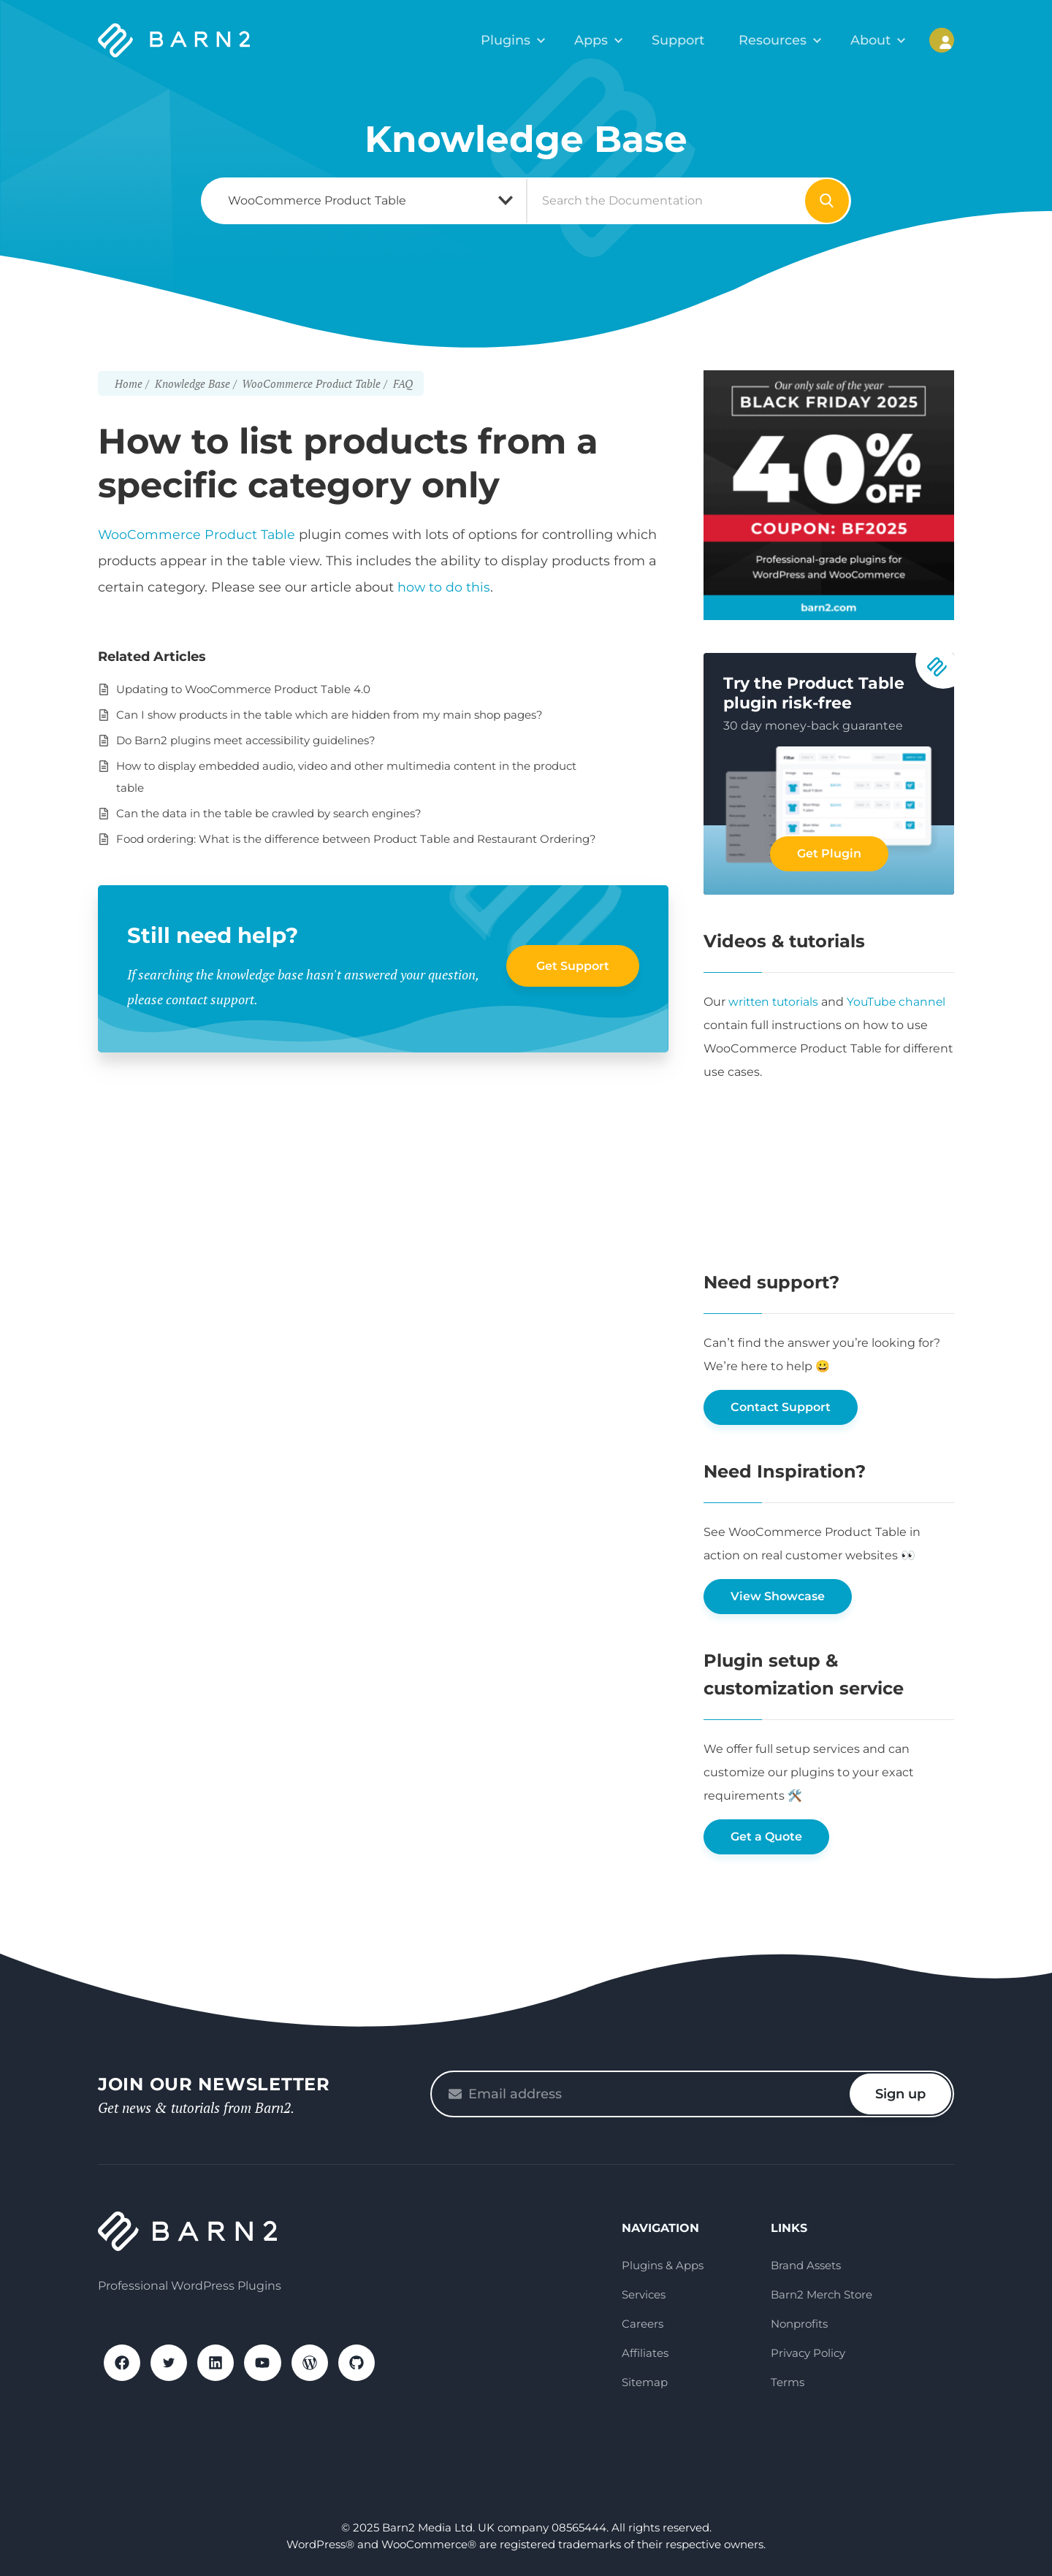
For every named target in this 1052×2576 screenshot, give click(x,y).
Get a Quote (766, 1836)
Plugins (522, 40)
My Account (941, 40)
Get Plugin (829, 853)
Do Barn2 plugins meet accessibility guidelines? (246, 740)
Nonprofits (799, 2324)
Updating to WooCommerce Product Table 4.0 (243, 689)
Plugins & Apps (663, 2265)
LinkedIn (219, 2363)
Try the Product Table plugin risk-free (813, 693)
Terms (787, 2382)
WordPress (316, 2363)
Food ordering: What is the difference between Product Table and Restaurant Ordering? (356, 839)
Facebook (123, 2363)
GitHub (364, 2363)
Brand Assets (806, 2265)
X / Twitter (171, 2363)
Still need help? (215, 935)
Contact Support (781, 1407)
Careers (642, 2324)
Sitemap (645, 2382)
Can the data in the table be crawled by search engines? (269, 813)
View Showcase (778, 1596)
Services (644, 2294)
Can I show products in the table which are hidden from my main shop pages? (329, 715)
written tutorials (775, 1002)
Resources (780, 40)
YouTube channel (902, 1002)
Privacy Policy (808, 2353)
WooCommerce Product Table (197, 535)
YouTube (267, 2363)
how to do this (444, 587)
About (873, 40)
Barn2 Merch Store (821, 2294)
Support (687, 40)
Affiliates (645, 2353)
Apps (604, 40)
